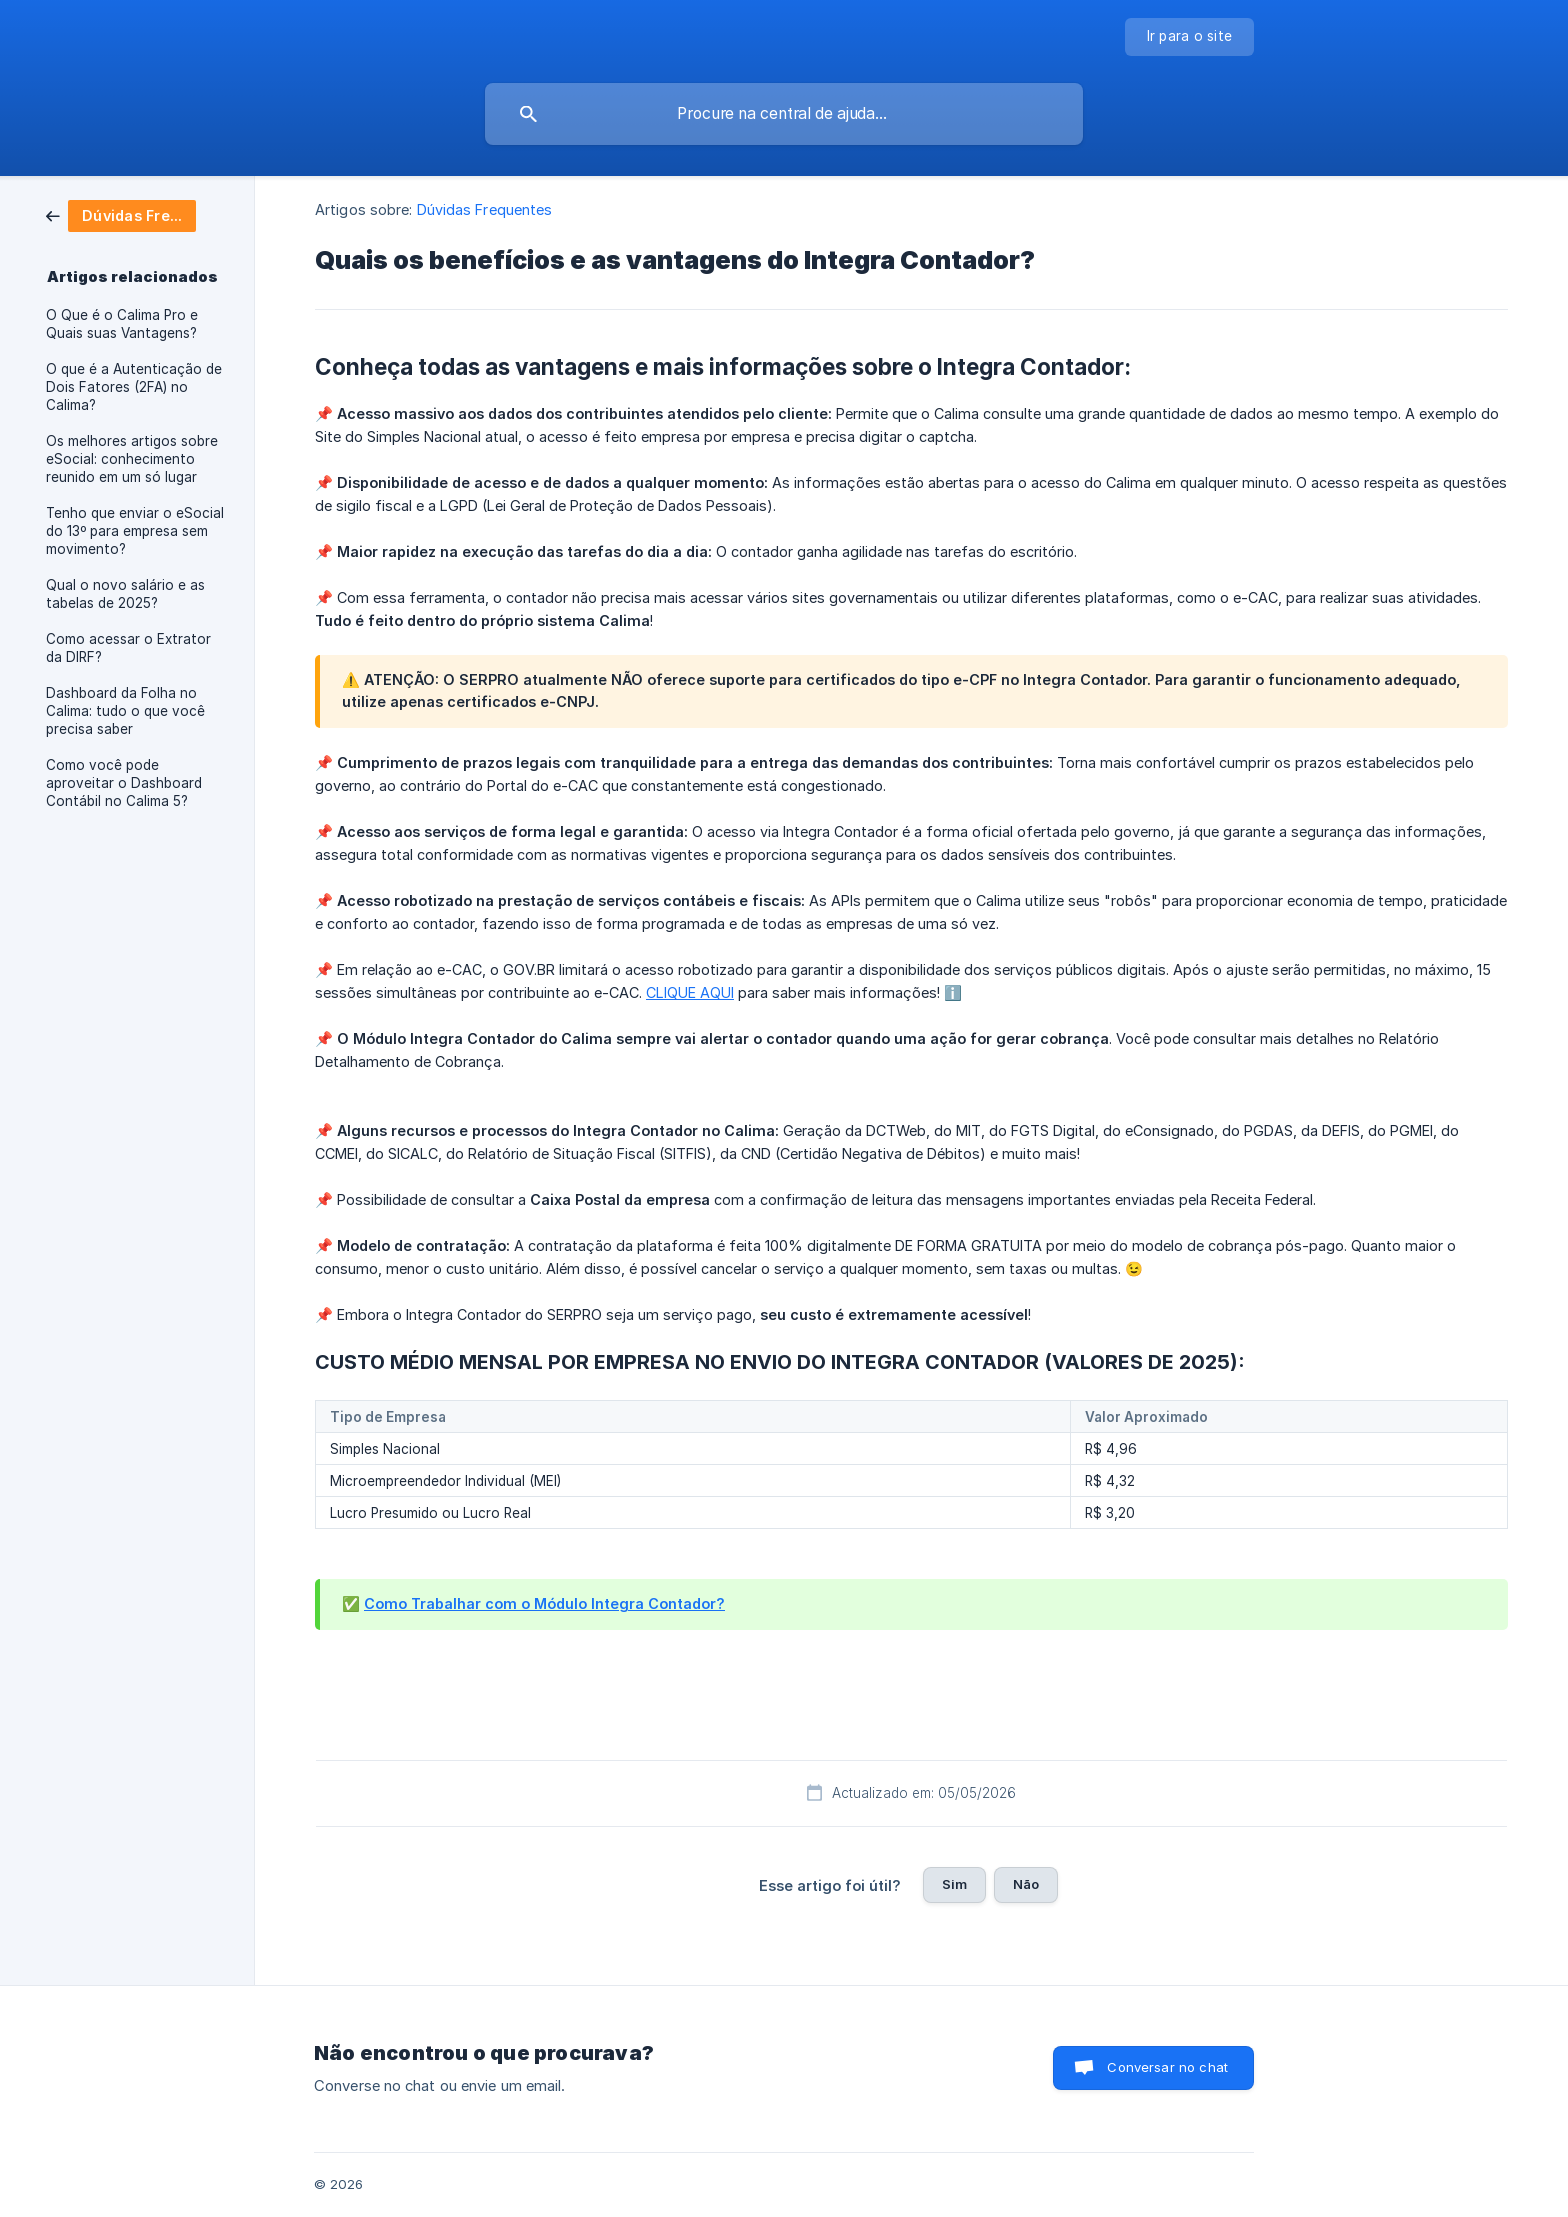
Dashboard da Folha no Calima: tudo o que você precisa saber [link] (125, 711)
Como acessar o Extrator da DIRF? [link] (128, 648)
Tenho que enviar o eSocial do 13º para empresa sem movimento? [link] (135, 531)
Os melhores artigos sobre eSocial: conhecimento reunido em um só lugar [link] (132, 459)
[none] (1190, 37)
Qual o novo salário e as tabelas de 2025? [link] (125, 594)
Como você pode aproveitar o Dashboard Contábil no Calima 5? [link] (124, 783)
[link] (121, 214)
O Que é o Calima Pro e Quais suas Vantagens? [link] (122, 324)
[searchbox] (784, 114)
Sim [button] (954, 1884)
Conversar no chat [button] (1167, 2067)
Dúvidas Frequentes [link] (485, 209)
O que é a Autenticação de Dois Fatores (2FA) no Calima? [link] (134, 387)
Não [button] (1026, 1884)
